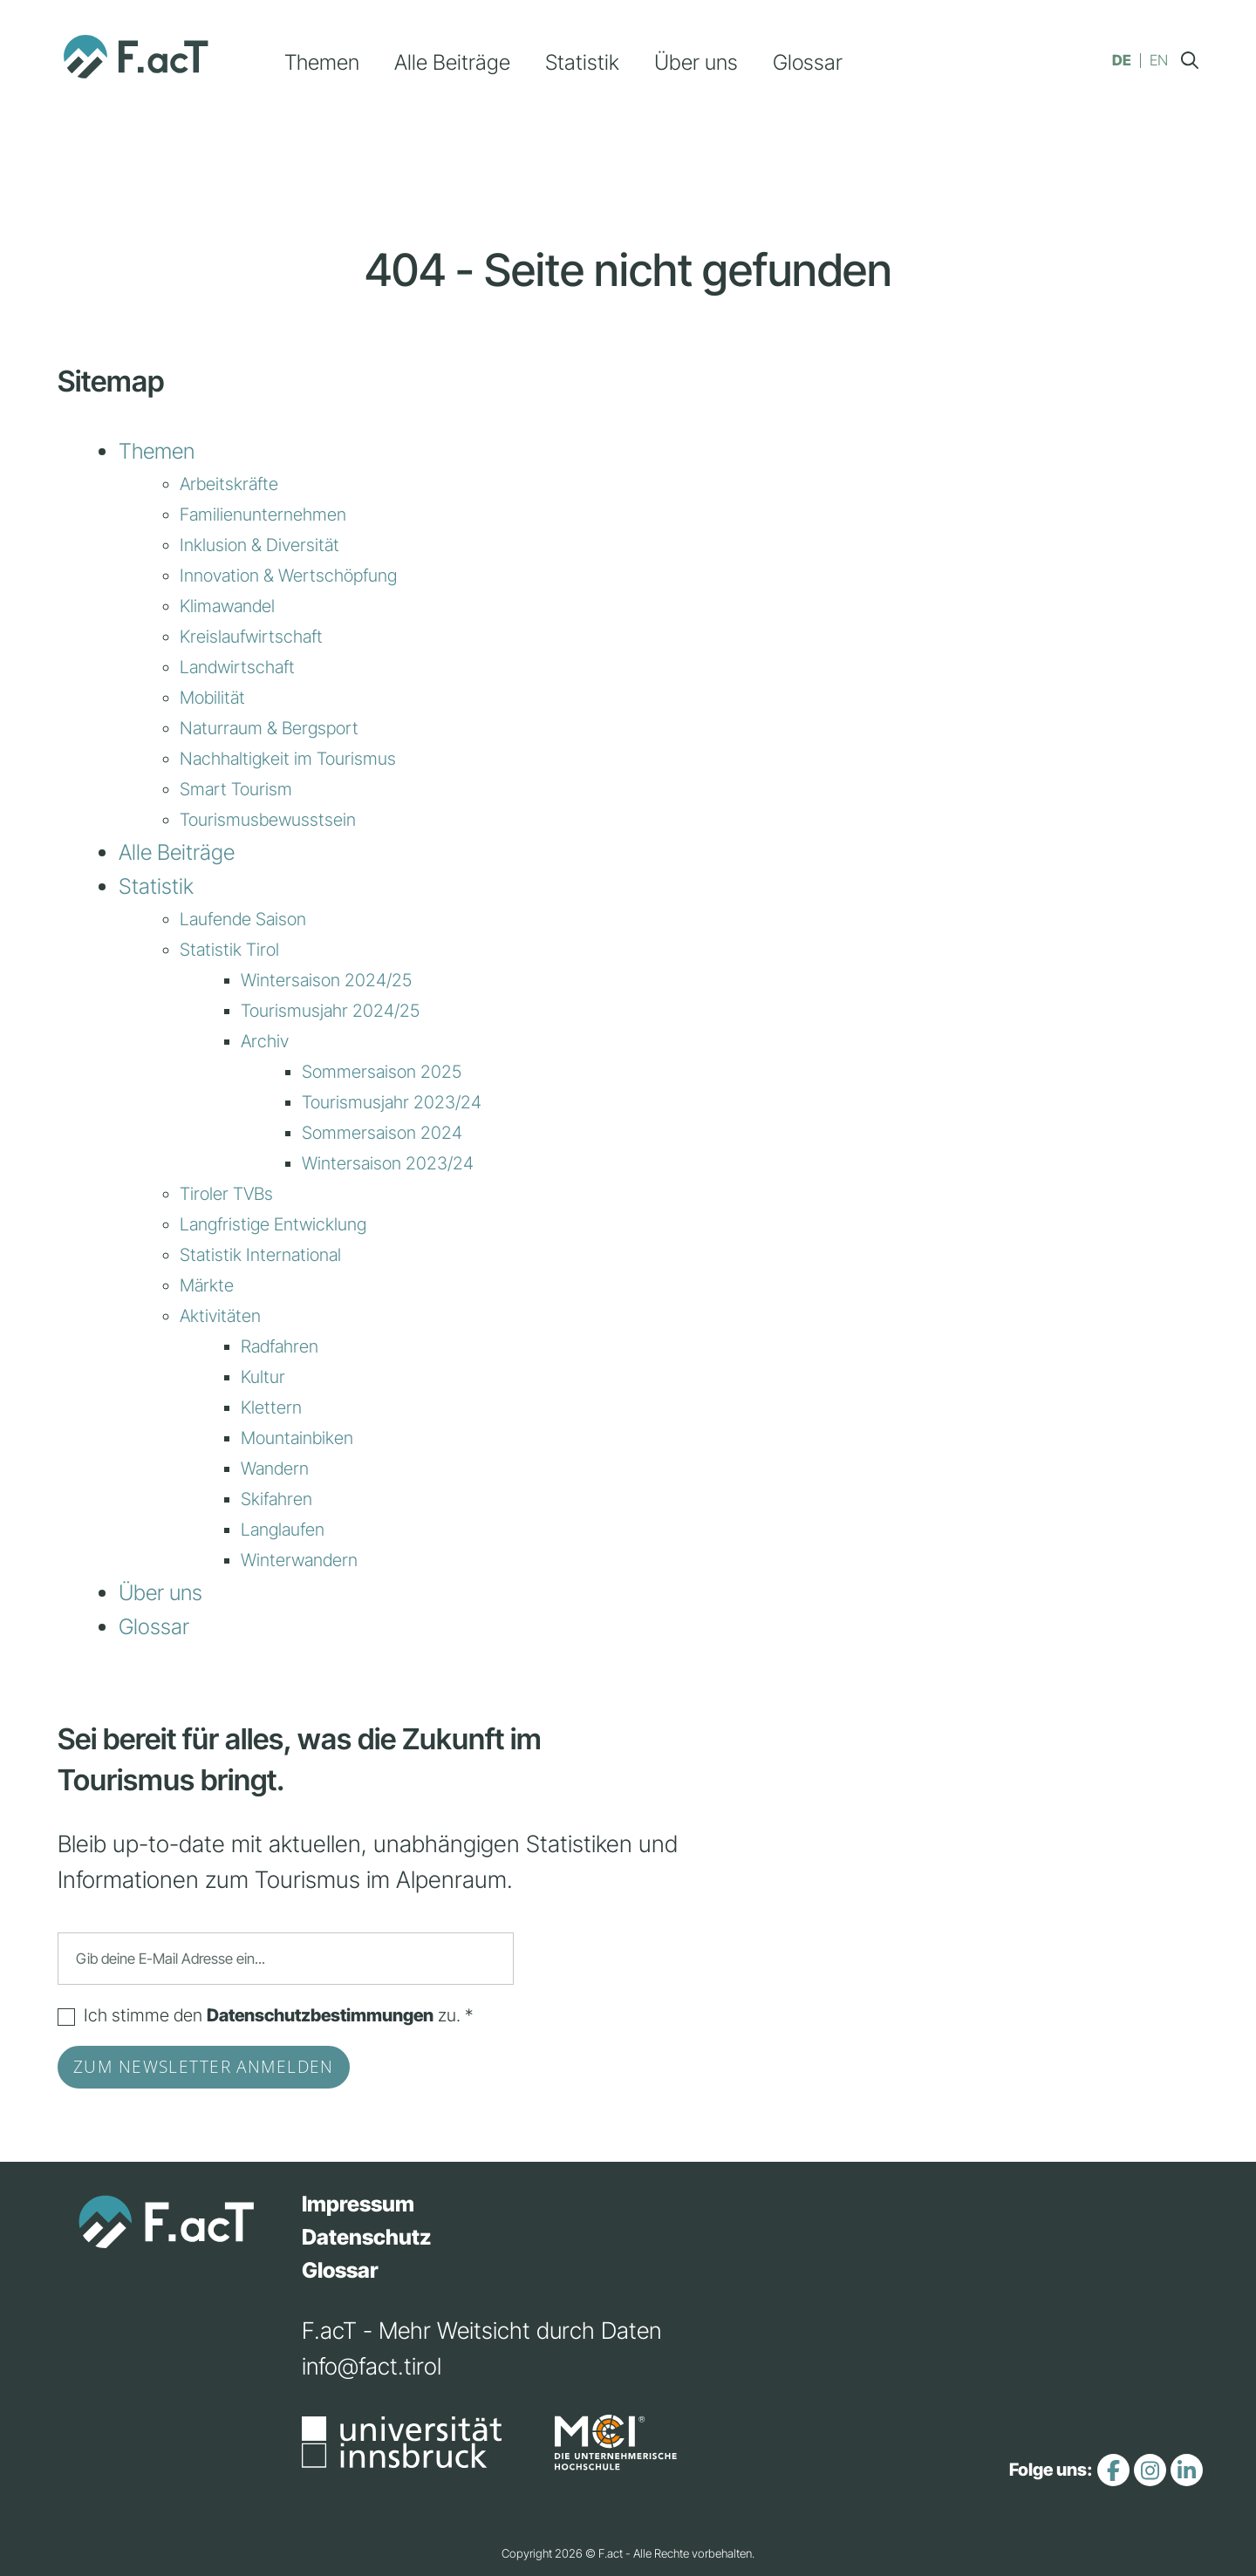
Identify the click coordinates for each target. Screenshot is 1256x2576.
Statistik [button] (582, 62)
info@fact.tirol (371, 2366)
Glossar (808, 62)
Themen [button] (321, 62)
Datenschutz (367, 2237)
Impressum (358, 2204)
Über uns (696, 62)
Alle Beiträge (452, 62)
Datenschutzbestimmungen (320, 2015)
